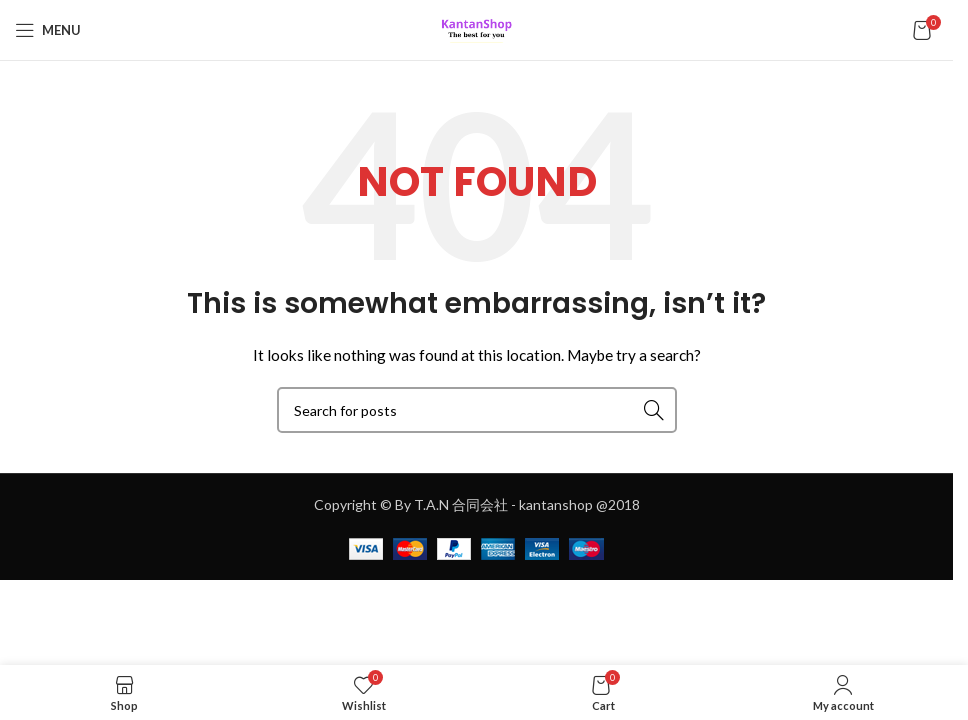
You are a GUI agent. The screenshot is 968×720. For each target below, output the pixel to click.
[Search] (477, 410)
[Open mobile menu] (48, 30)
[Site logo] (476, 28)
